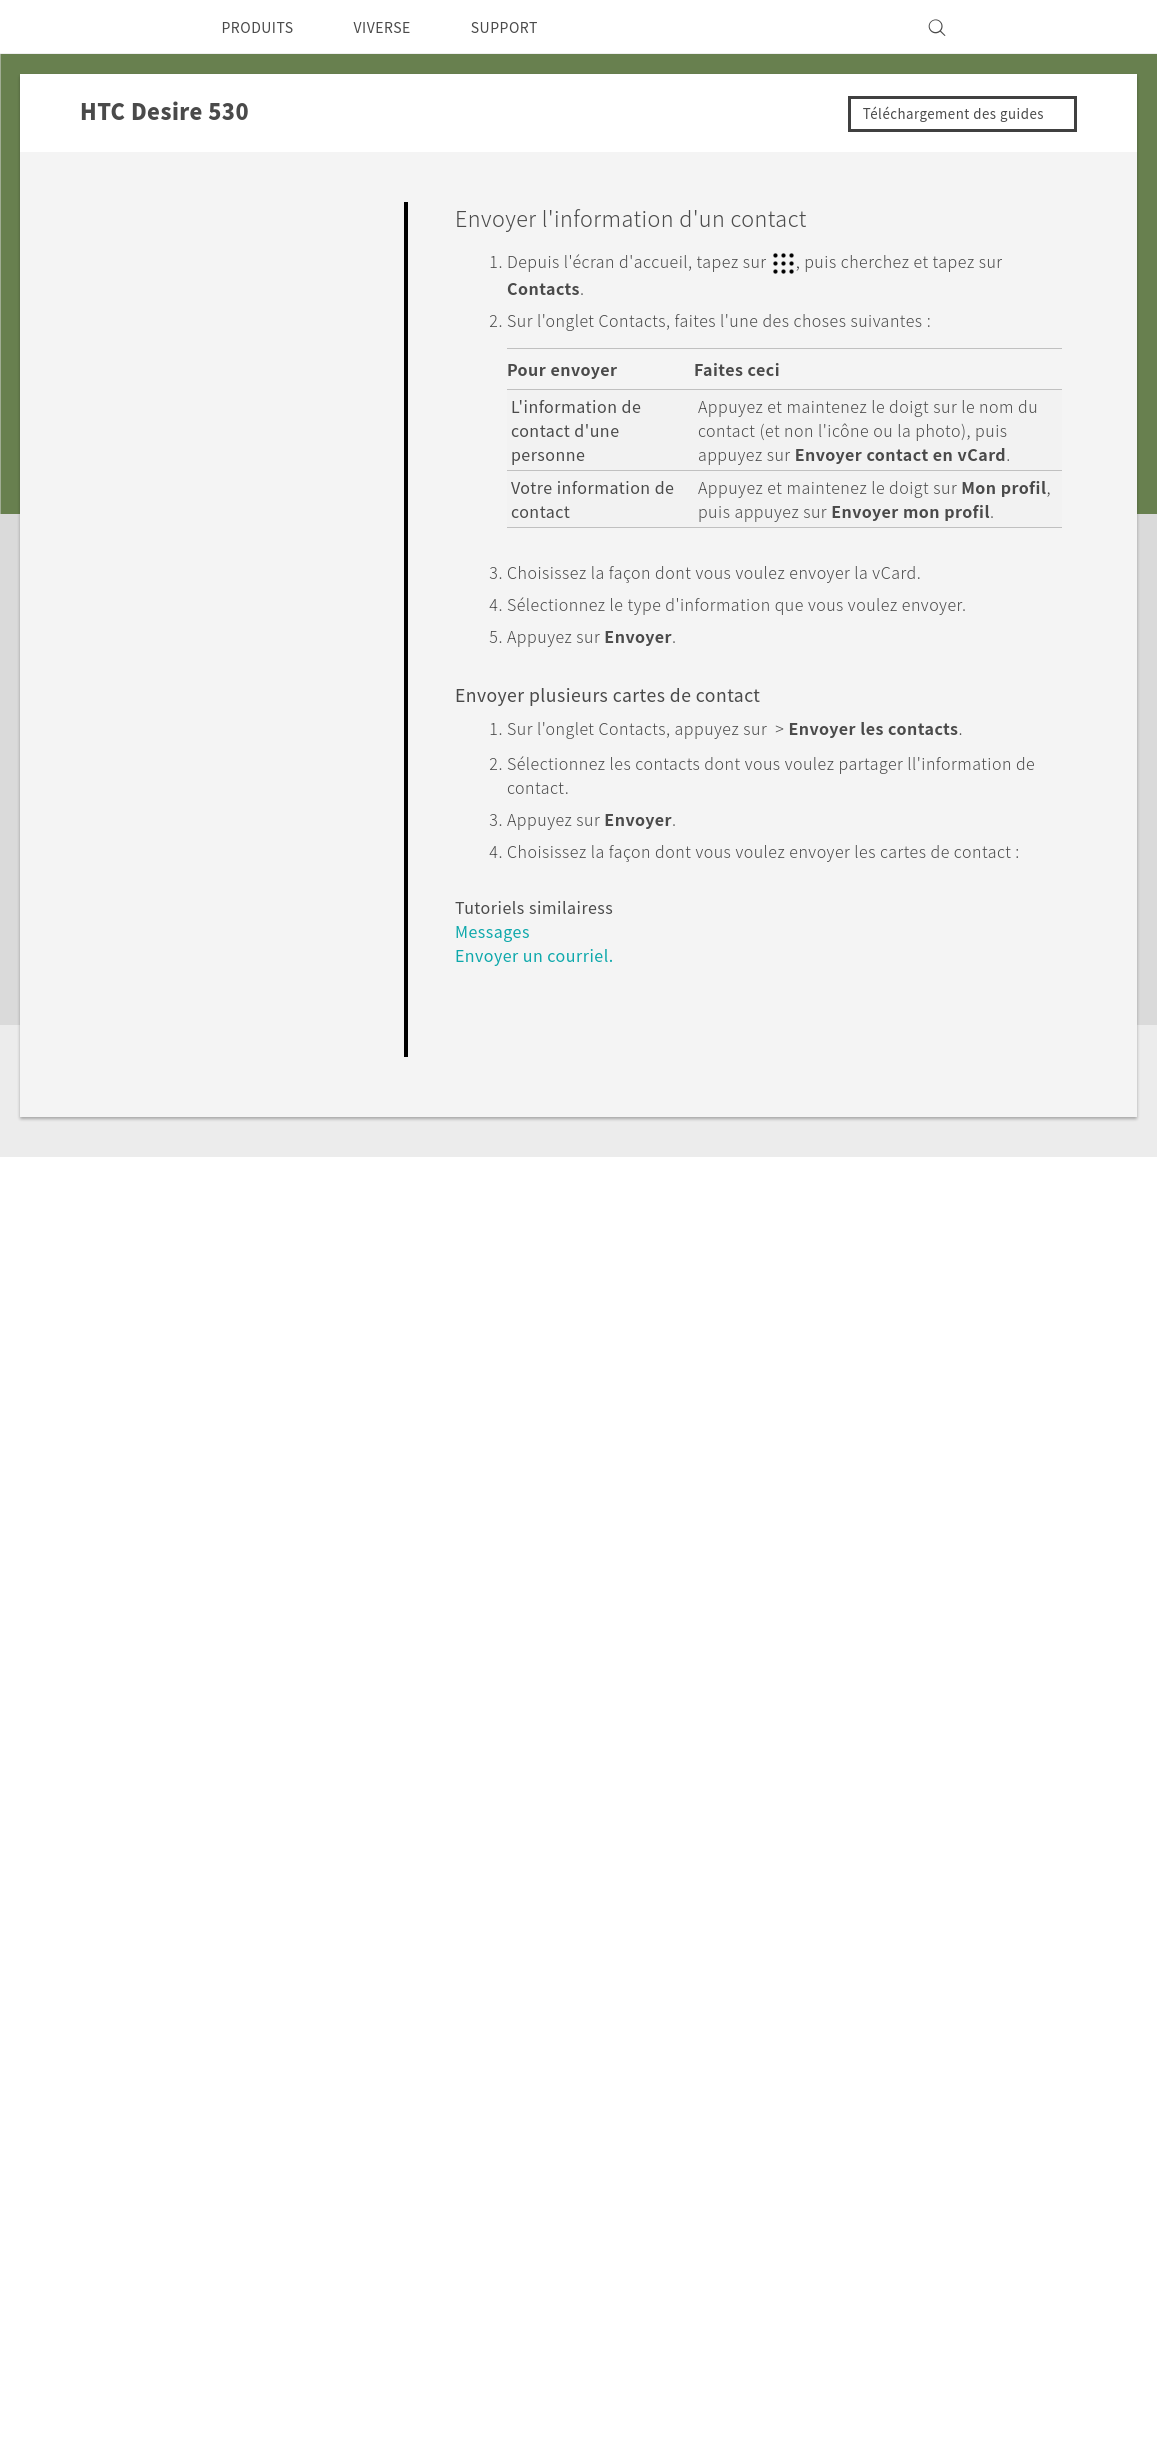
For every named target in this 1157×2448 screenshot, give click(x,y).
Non (1021, 1144)
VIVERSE (399, 27)
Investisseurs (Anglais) (945, 2084)
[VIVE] (1017, 27)
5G (321, 2057)
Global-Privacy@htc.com (903, 2397)
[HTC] (138, 27)
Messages (495, 998)
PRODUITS (263, 27)
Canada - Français (213, 2103)
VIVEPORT (352, 2186)
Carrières (895, 2186)
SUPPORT (531, 27)
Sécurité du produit (934, 2111)
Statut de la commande (689, 2105)
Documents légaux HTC (955, 2348)
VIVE (330, 2159)
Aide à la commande (676, 2132)
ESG (878, 2057)
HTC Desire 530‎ (271, 1863)
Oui (938, 1144)
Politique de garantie (678, 2159)
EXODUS (345, 2132)
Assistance (136, 1863)
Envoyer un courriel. (542, 1022)
